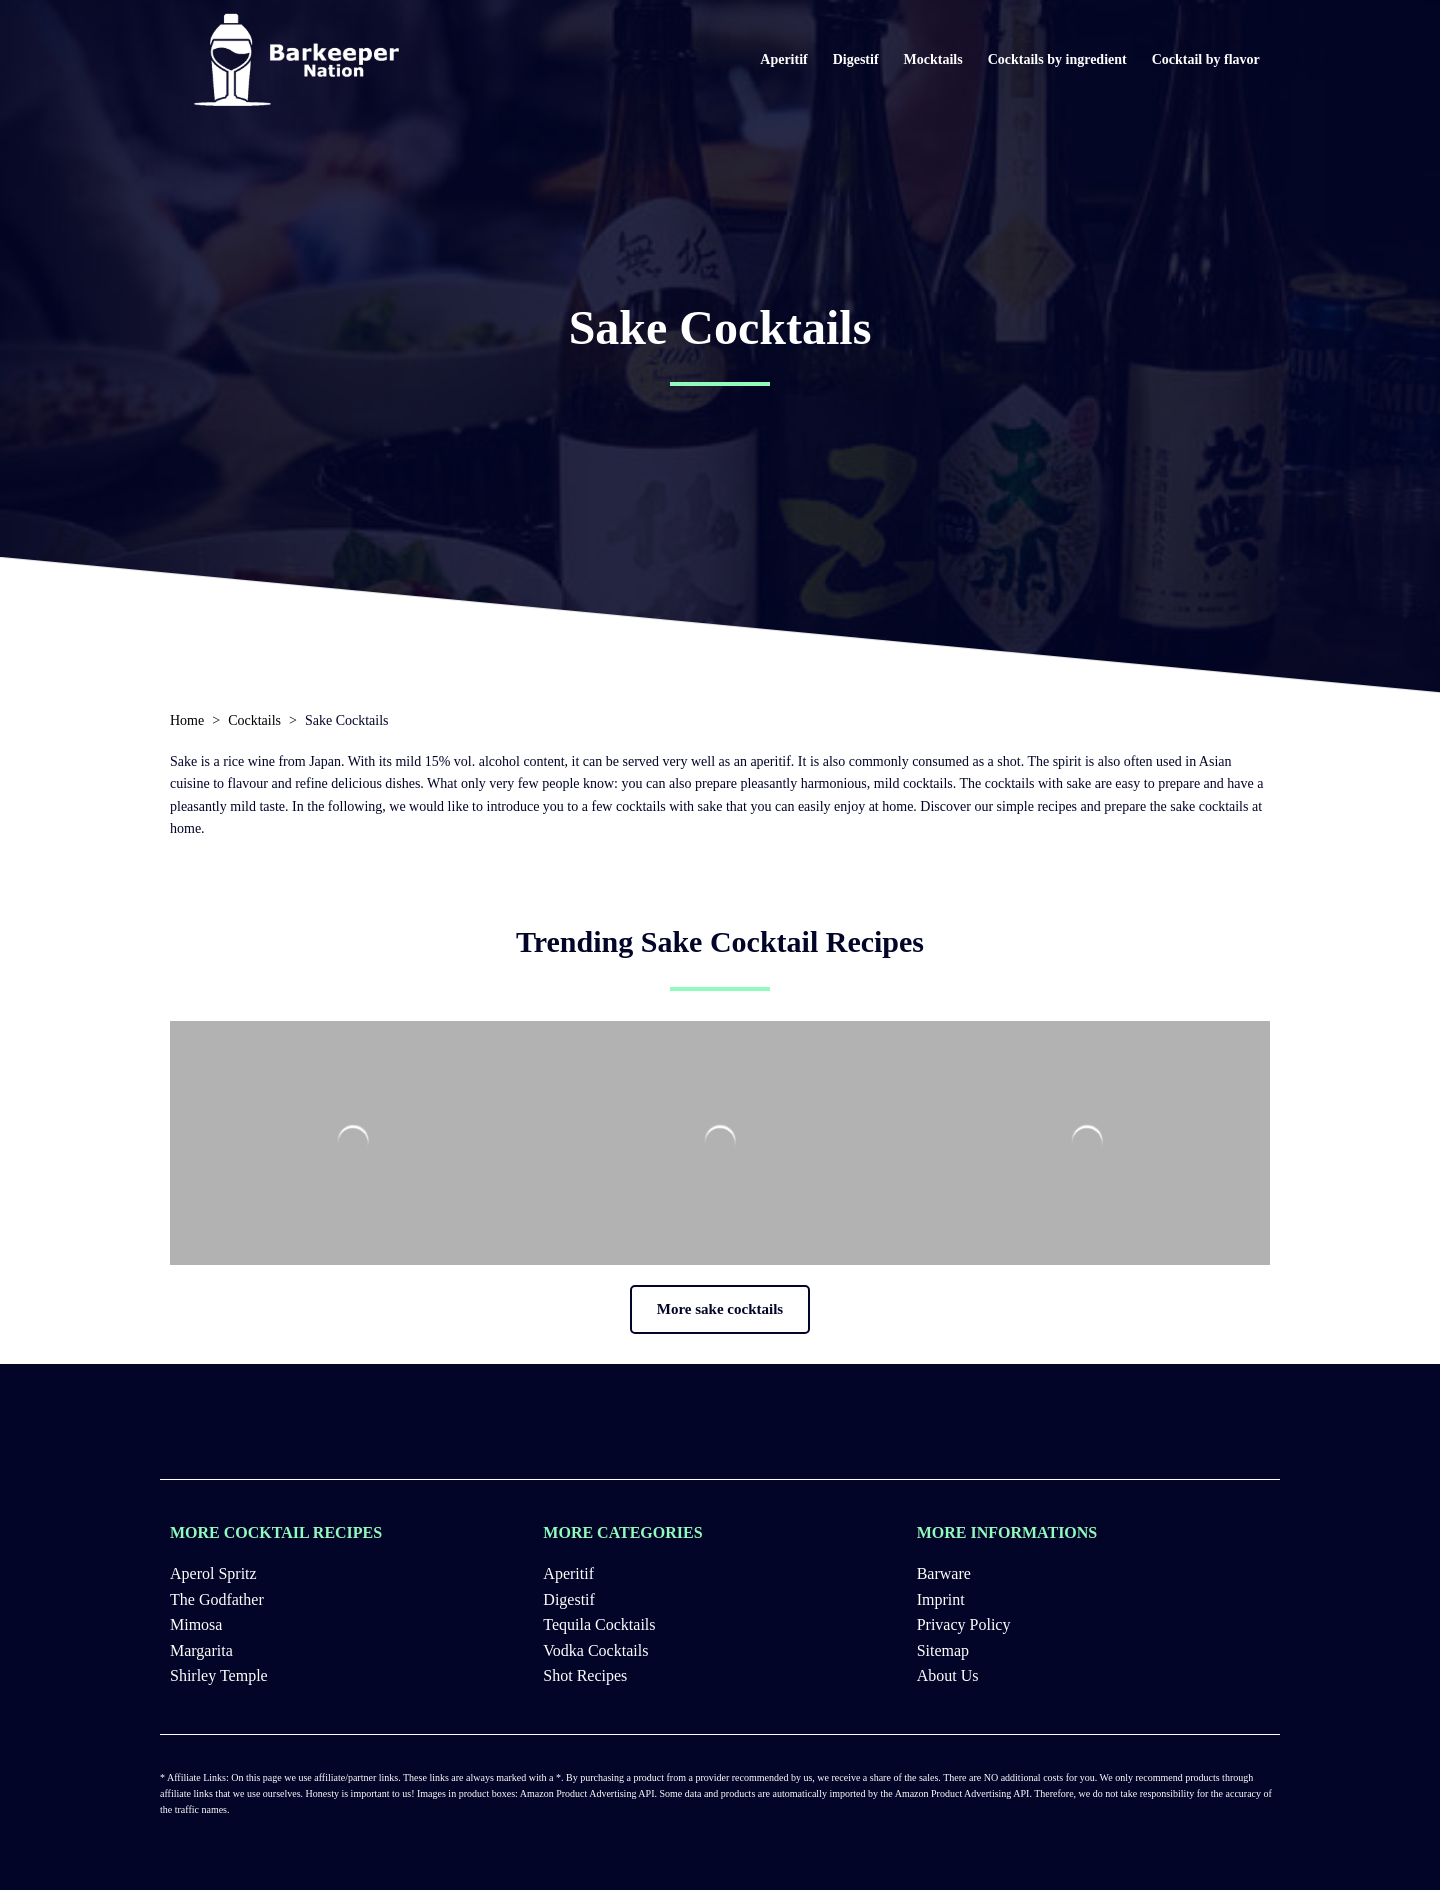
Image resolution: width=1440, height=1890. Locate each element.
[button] (720, 1309)
